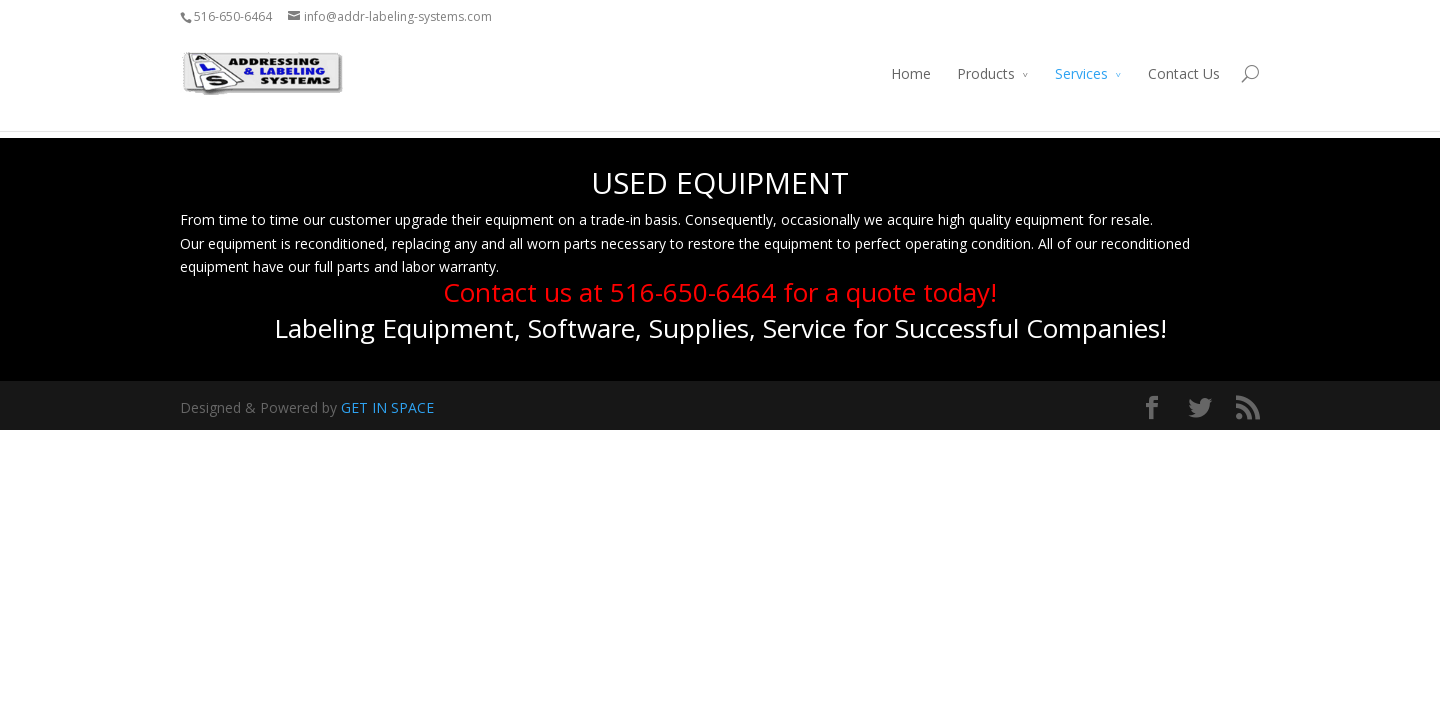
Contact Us (1184, 73)
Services (1081, 73)
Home (911, 73)
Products (986, 73)
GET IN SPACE (387, 407)
